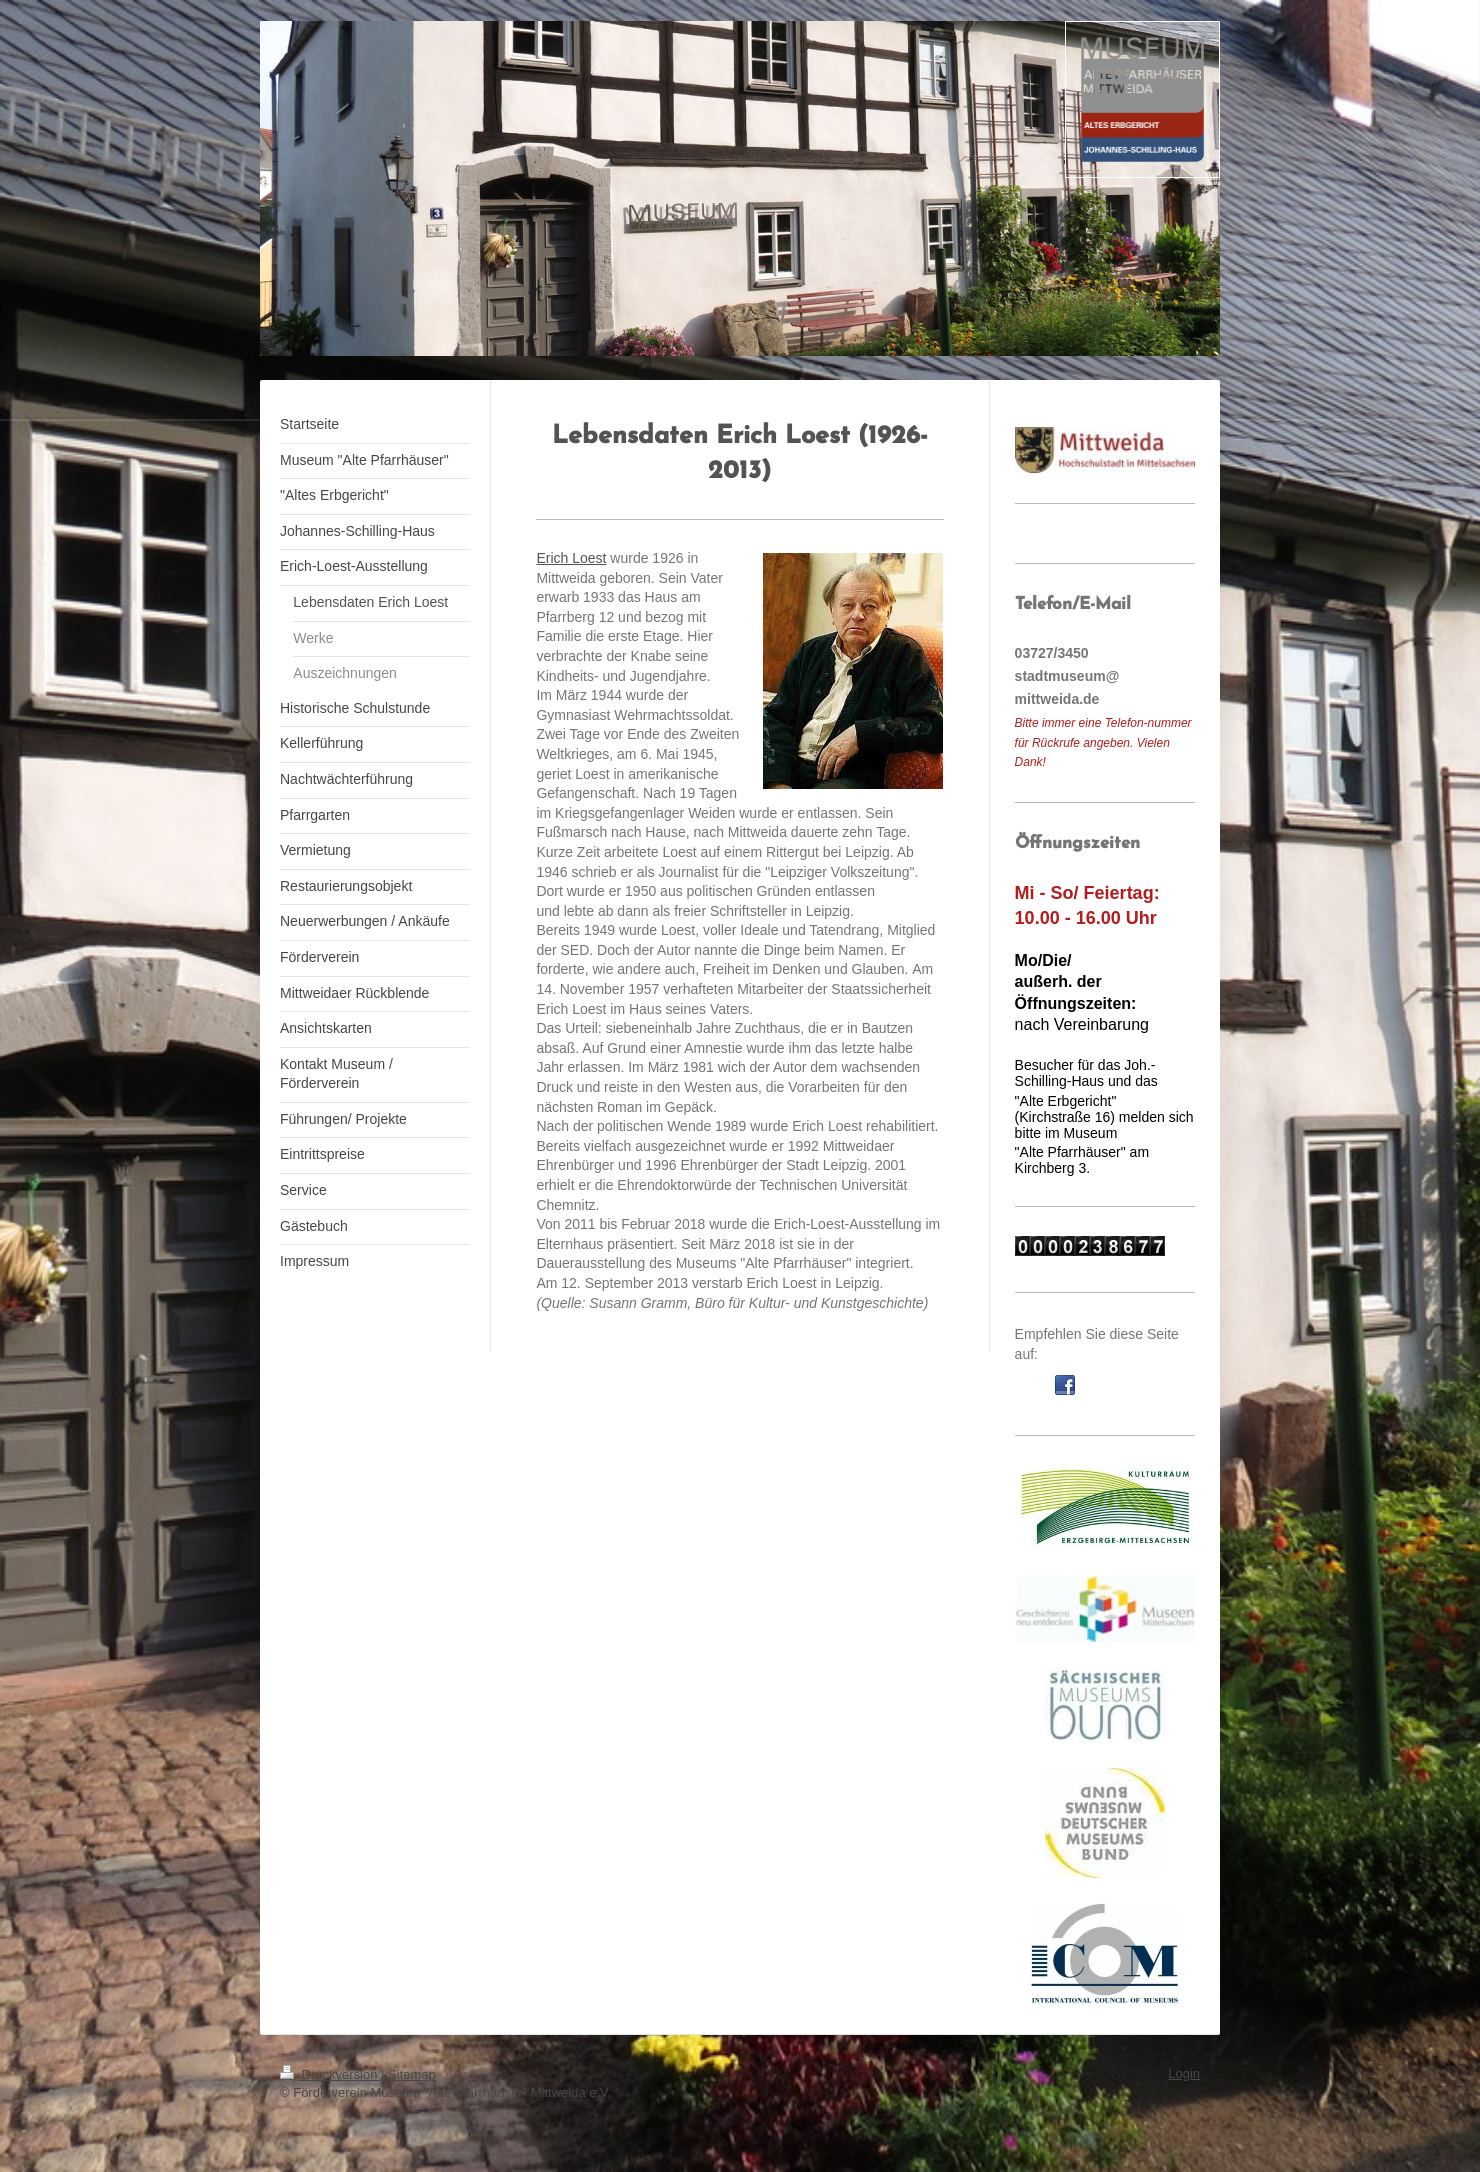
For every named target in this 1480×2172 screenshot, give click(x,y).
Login (1184, 2073)
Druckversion (330, 2074)
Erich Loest (571, 558)
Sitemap (412, 2074)
